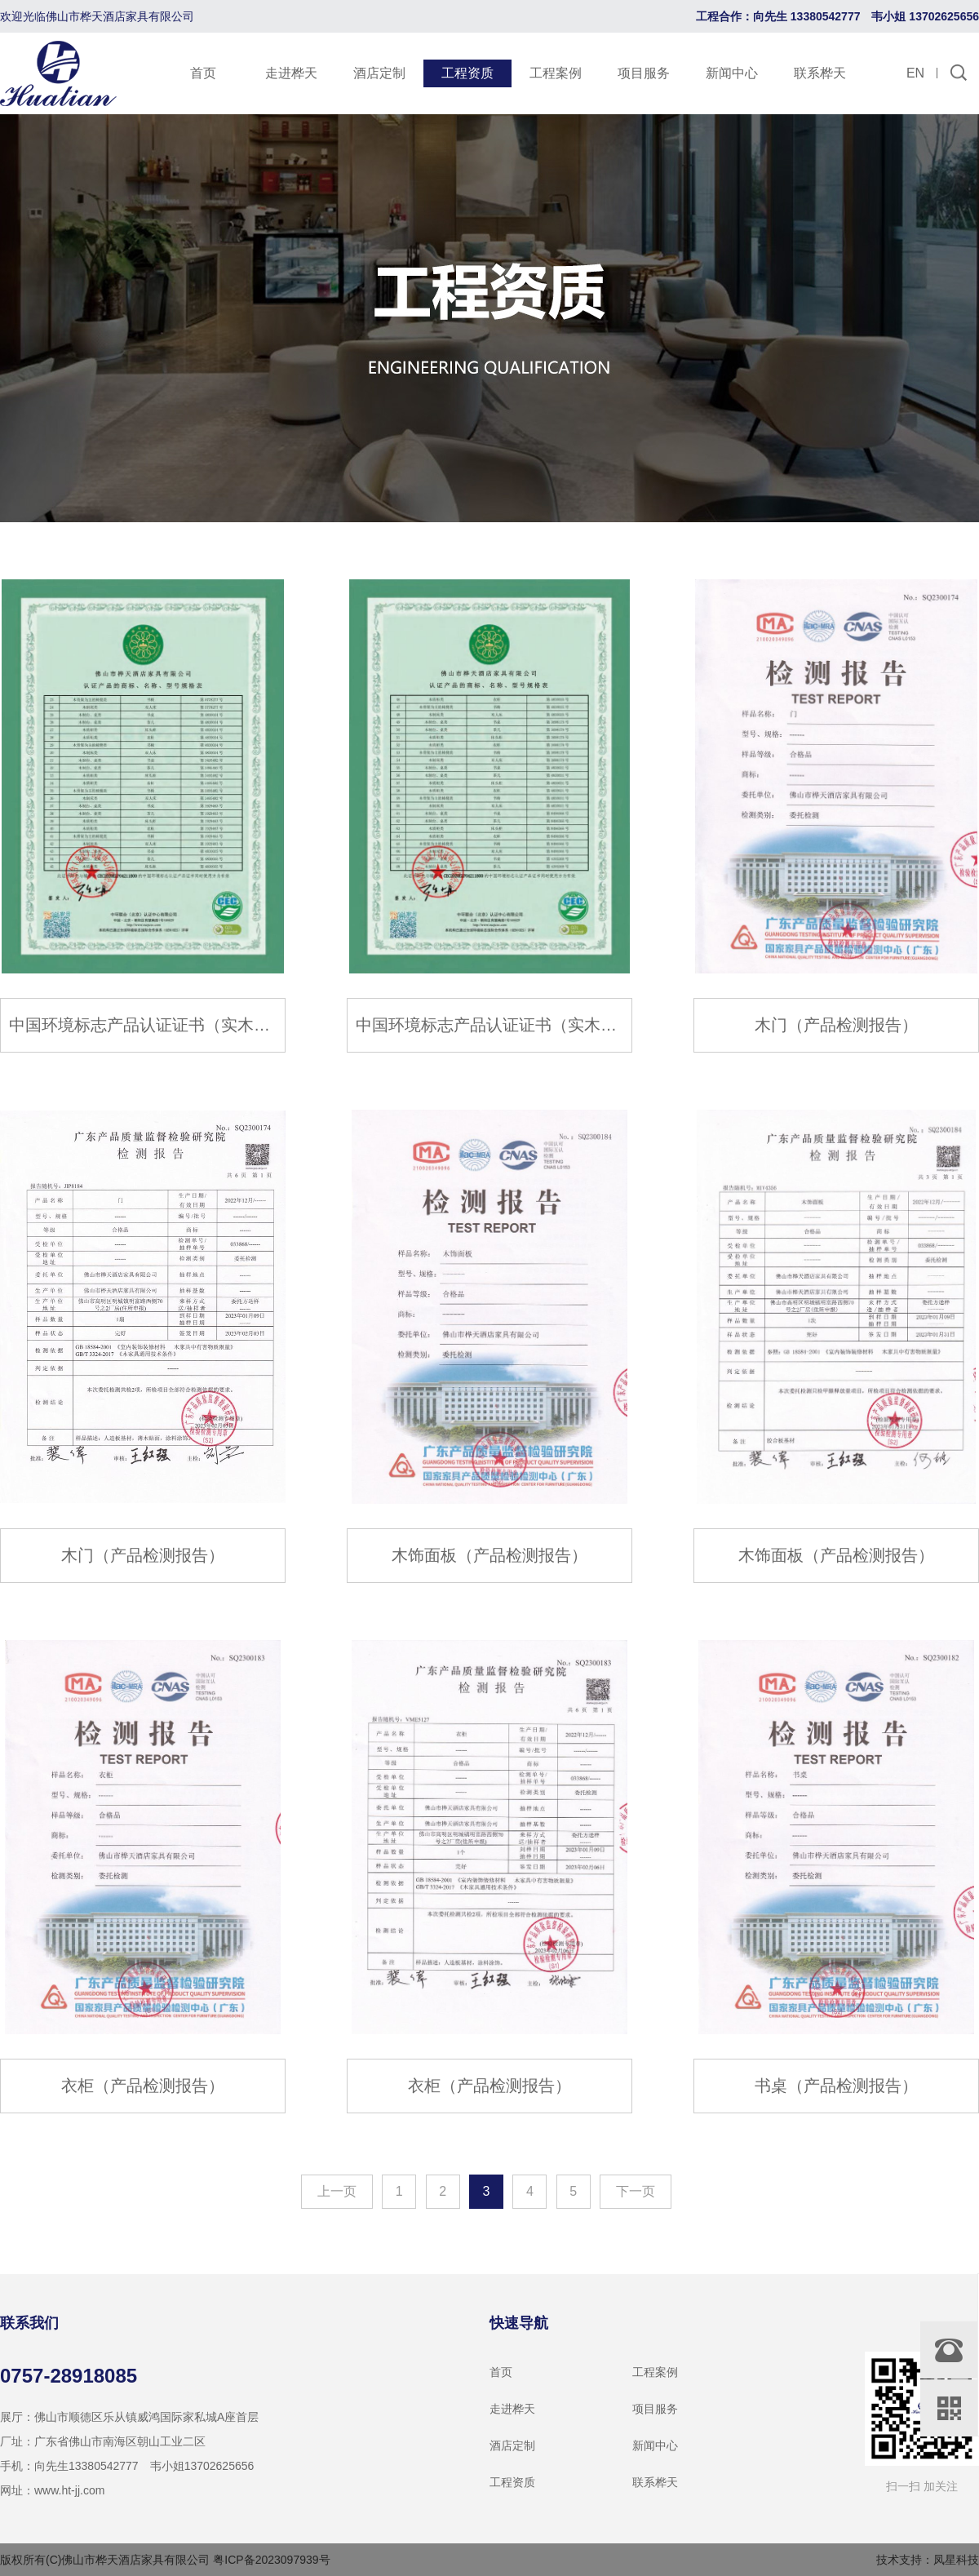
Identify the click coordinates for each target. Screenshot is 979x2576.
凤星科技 (956, 2559)
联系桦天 (820, 73)
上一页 (337, 2191)
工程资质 (467, 73)
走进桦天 (291, 73)
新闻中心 (732, 73)
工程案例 (555, 73)
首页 (203, 73)
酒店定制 (379, 73)
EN (915, 73)
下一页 (635, 2191)
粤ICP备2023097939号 (271, 2559)
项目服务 (644, 73)
